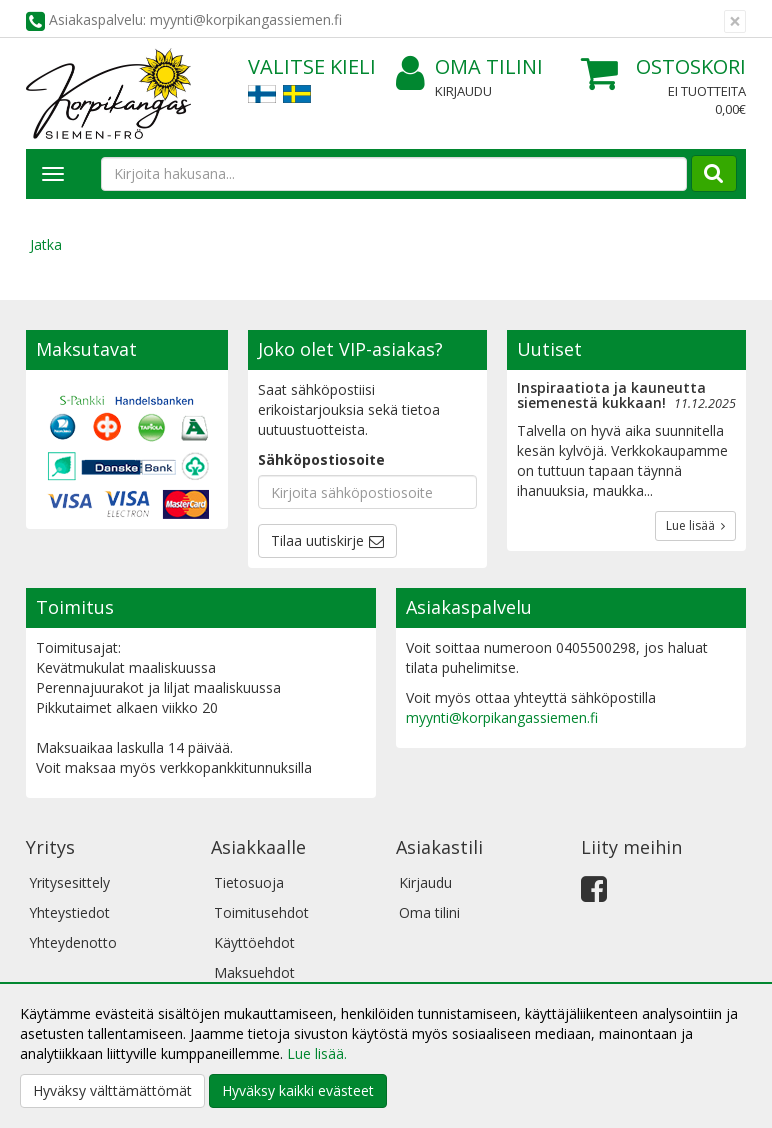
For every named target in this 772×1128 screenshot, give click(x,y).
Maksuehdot (254, 972)
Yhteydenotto (73, 942)
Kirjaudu (463, 91)
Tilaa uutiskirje (317, 540)
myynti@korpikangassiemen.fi (502, 717)
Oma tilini (469, 67)
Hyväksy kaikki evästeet (298, 1090)
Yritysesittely (69, 882)
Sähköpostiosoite (321, 459)
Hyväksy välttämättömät (112, 1090)
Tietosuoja (249, 882)
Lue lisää (695, 525)
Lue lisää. (317, 1053)
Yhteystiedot (69, 912)
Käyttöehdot (254, 942)
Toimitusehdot (261, 912)
